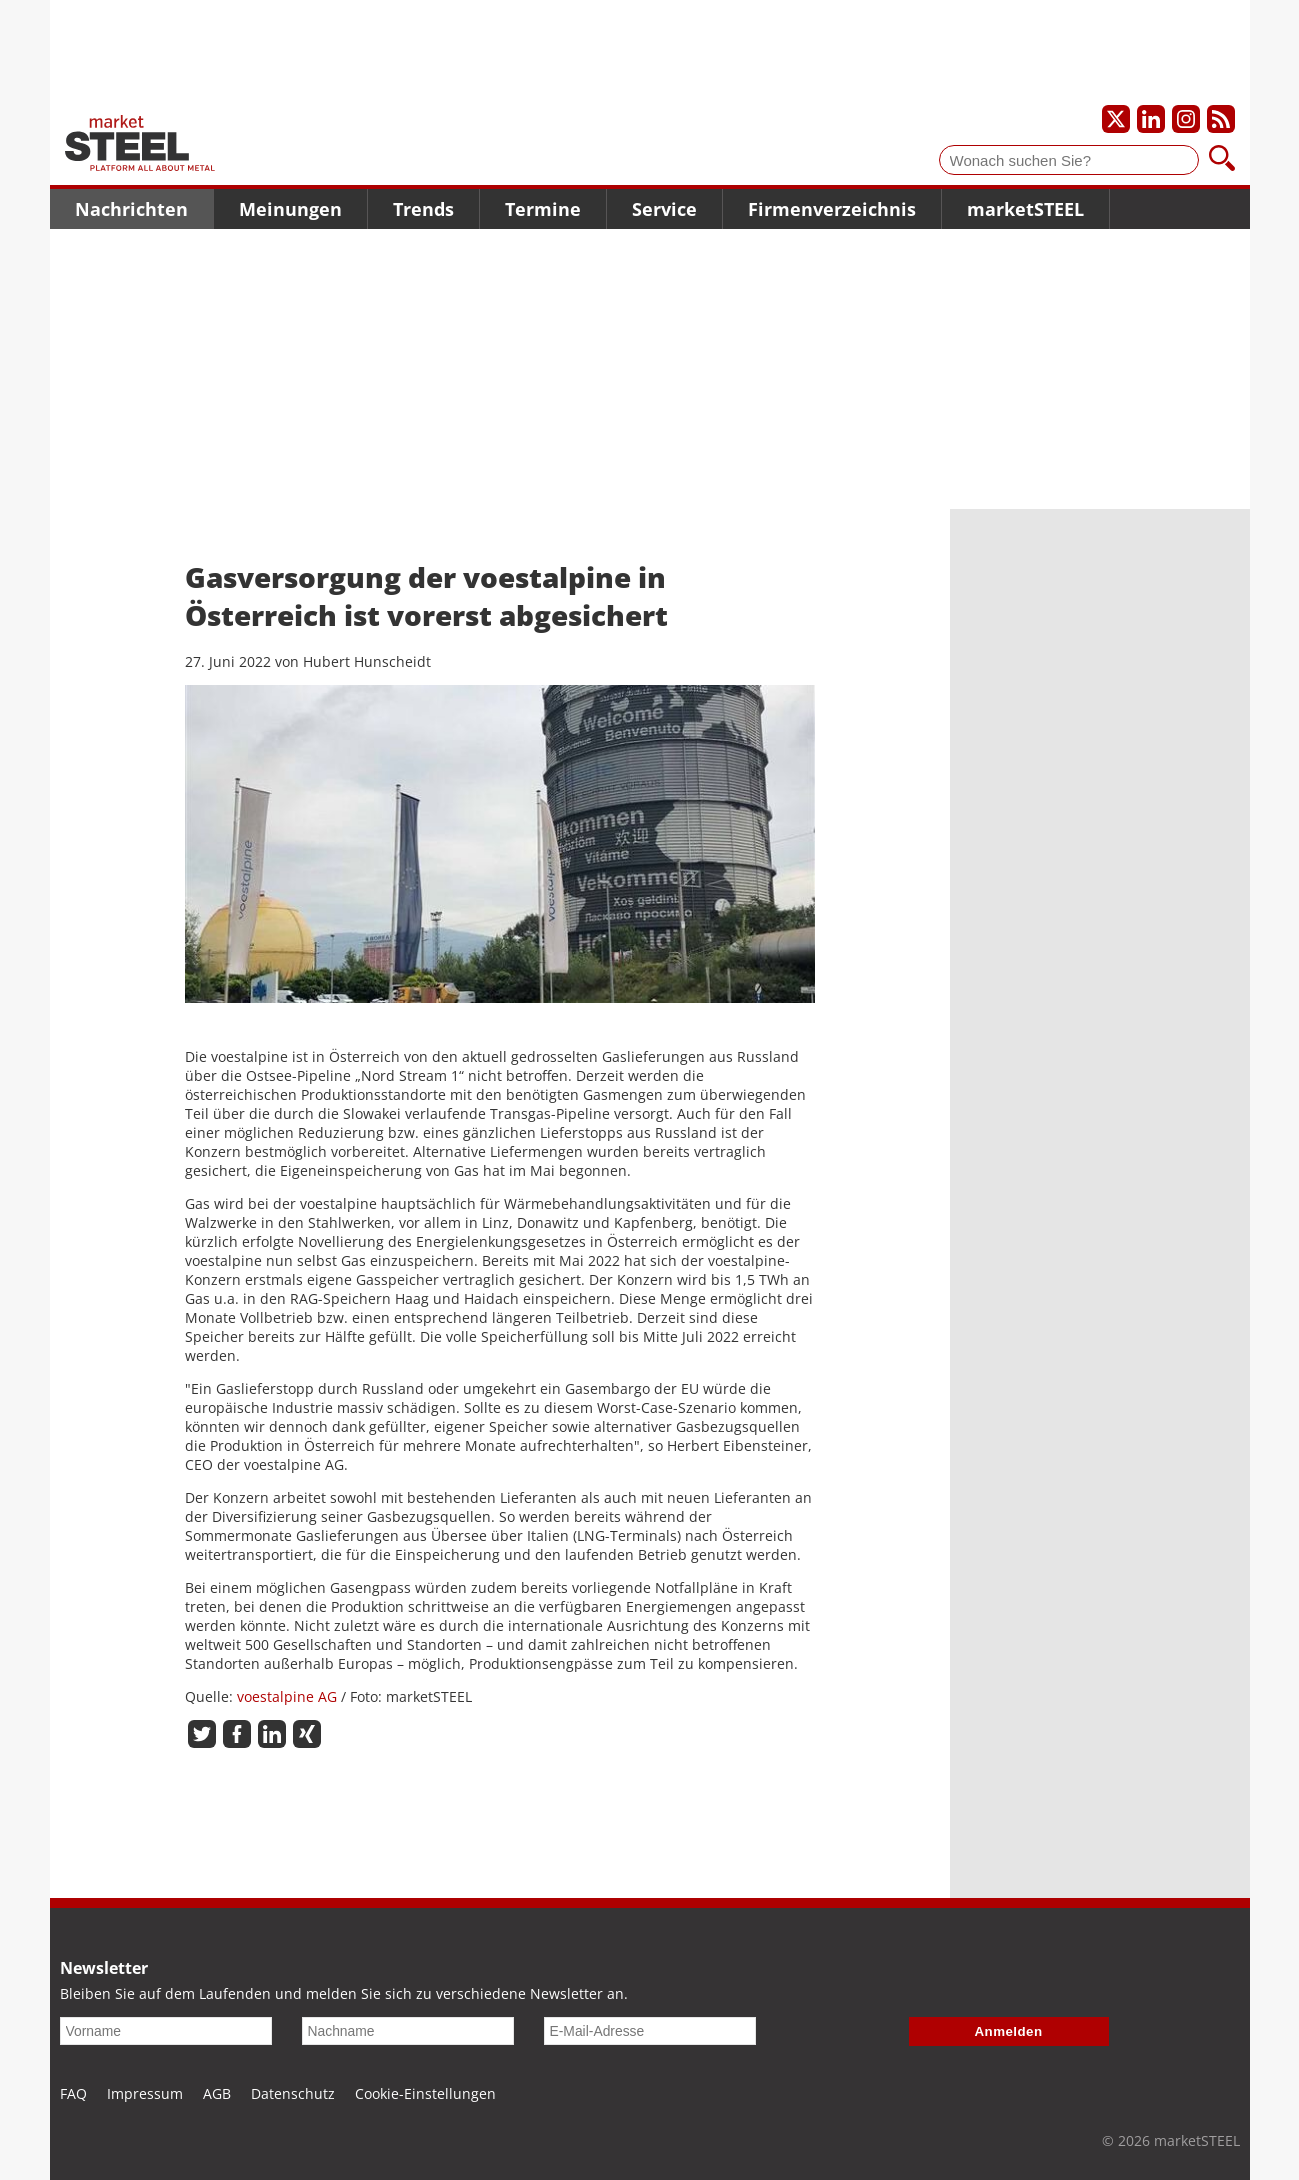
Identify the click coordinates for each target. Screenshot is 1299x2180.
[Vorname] (166, 2031)
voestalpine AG (287, 1696)
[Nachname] (408, 2031)
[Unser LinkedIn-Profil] (1151, 119)
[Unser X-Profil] (1116, 119)
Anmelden (1009, 2031)
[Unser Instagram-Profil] (1186, 119)
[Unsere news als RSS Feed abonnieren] (1221, 119)
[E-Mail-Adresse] (650, 2031)
